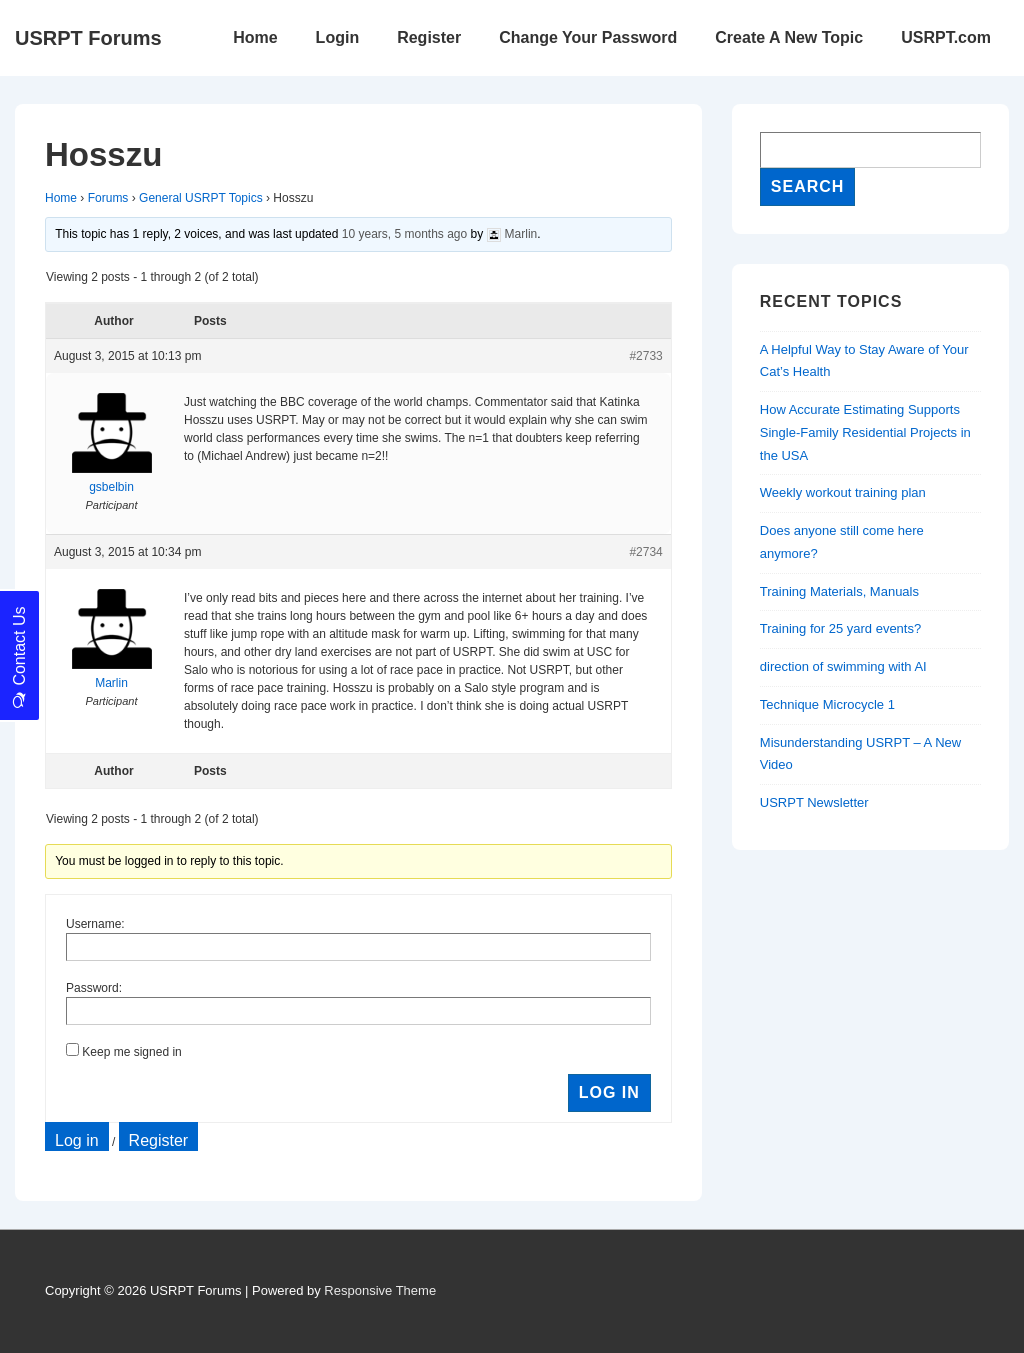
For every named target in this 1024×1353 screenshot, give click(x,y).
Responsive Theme (380, 1290)
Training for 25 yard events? (840, 628)
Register (429, 37)
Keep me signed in (131, 1052)
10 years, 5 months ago (404, 234)
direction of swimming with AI (843, 666)
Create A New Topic (789, 37)
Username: (95, 924)
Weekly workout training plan (843, 492)
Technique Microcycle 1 (827, 704)
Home (255, 37)
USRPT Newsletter (814, 802)
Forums (108, 198)
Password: (94, 988)
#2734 (645, 552)
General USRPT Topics (201, 198)
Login (338, 37)
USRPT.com (946, 37)
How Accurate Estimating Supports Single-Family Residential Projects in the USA (865, 432)
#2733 (645, 356)
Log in (77, 1140)
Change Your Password (588, 37)
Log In (609, 1092)
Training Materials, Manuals (839, 591)
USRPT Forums (88, 38)
